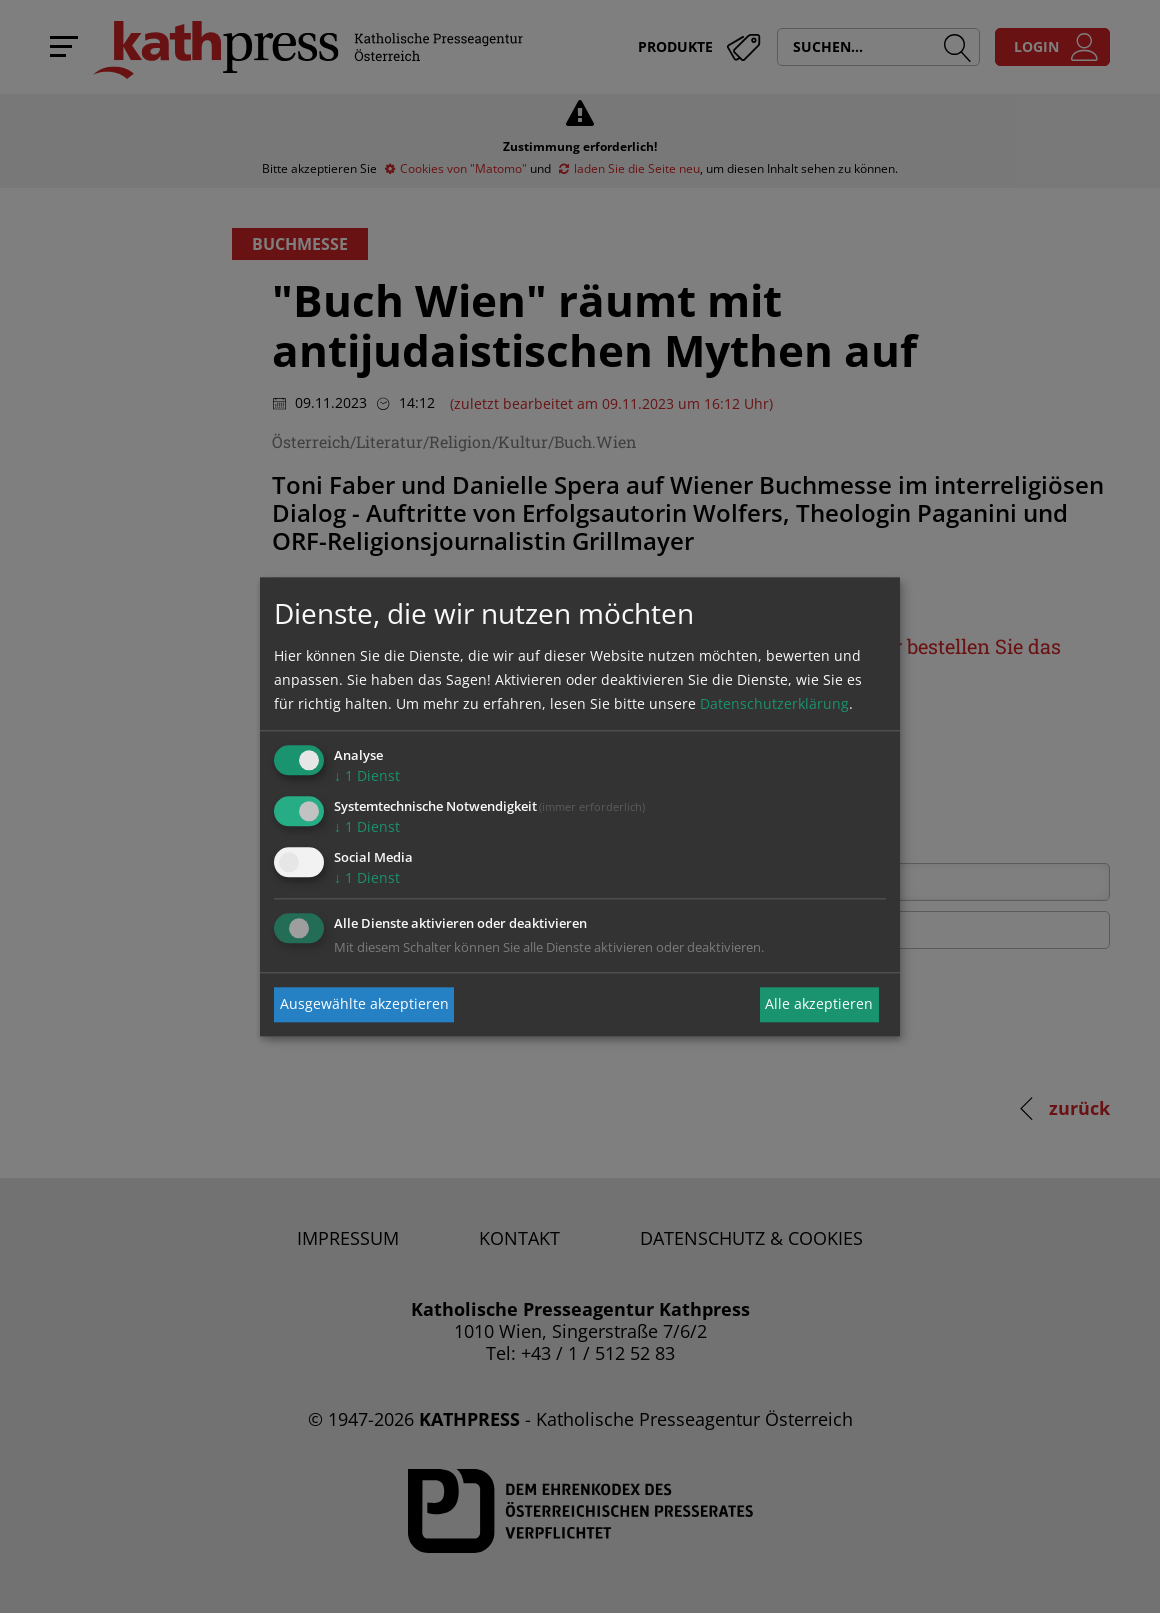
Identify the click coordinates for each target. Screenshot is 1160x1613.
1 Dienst (367, 776)
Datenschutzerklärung (774, 704)
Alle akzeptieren (819, 1004)
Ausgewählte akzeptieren (364, 1004)
